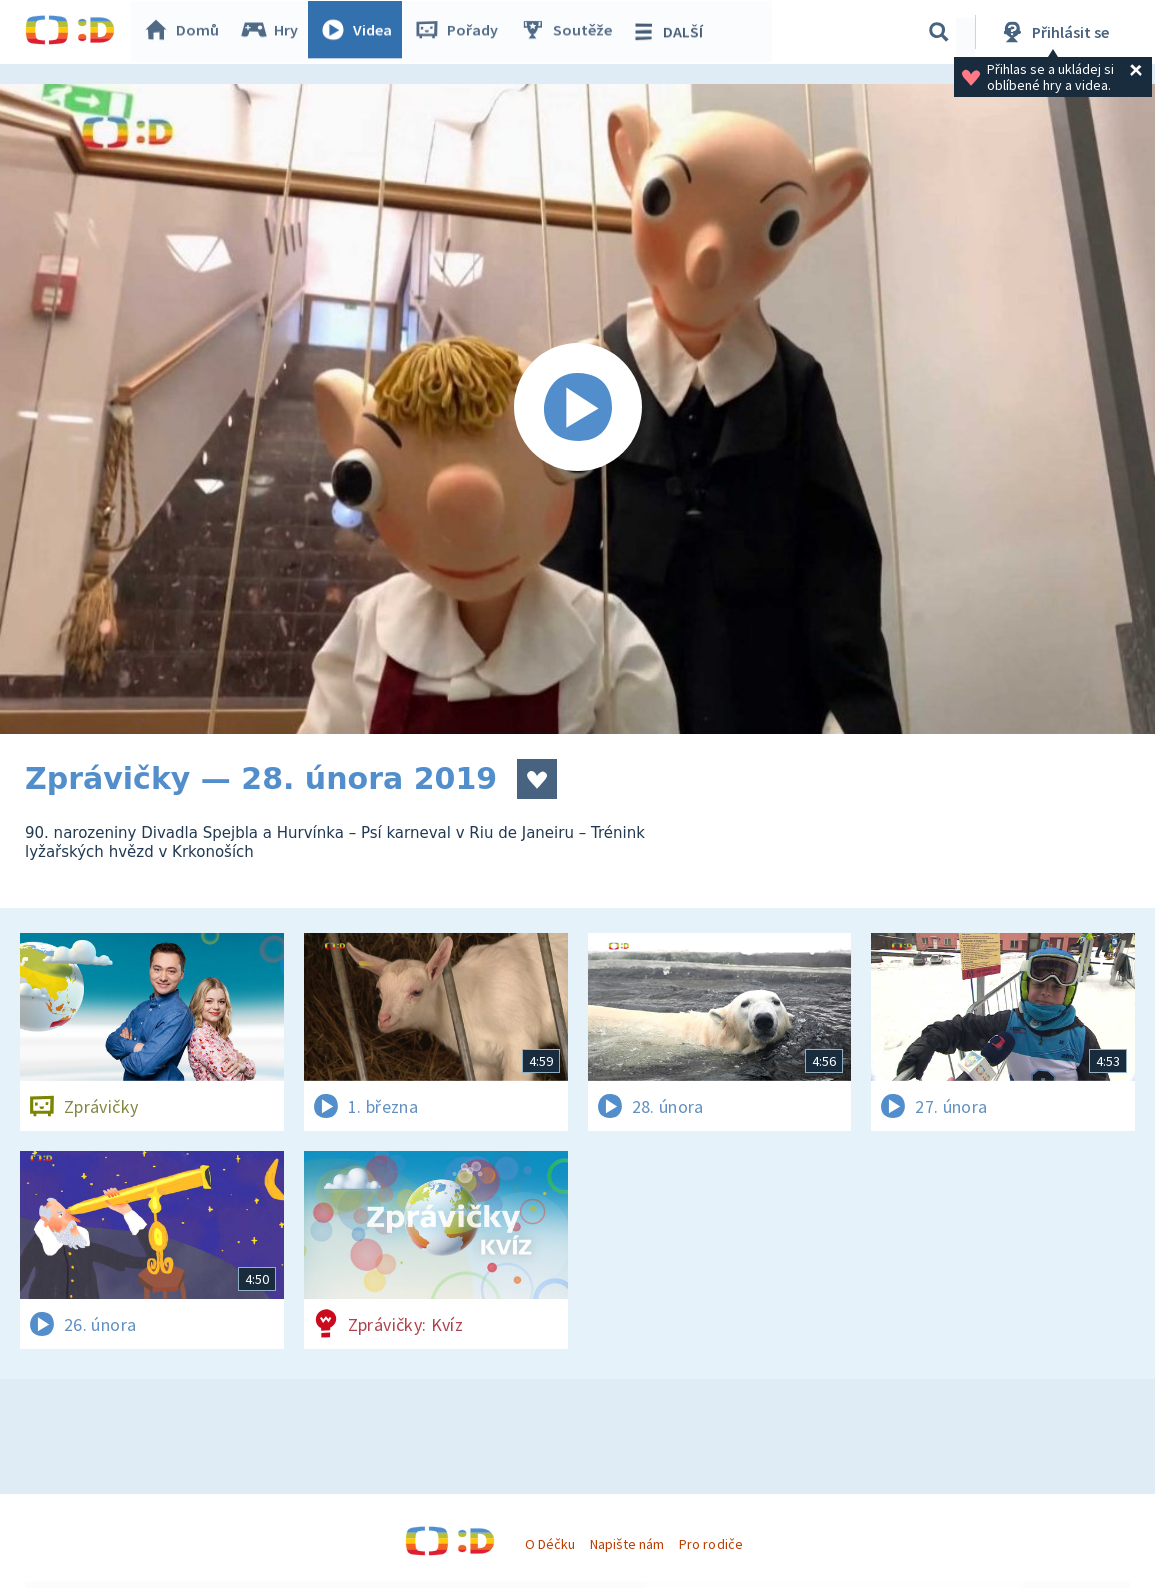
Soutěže (571, 32)
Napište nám (627, 1544)
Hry (274, 32)
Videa (361, 32)
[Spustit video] (577, 409)
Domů (186, 32)
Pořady (461, 32)
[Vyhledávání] (939, 32)
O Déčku (550, 1544)
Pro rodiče (710, 1544)
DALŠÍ (671, 32)
